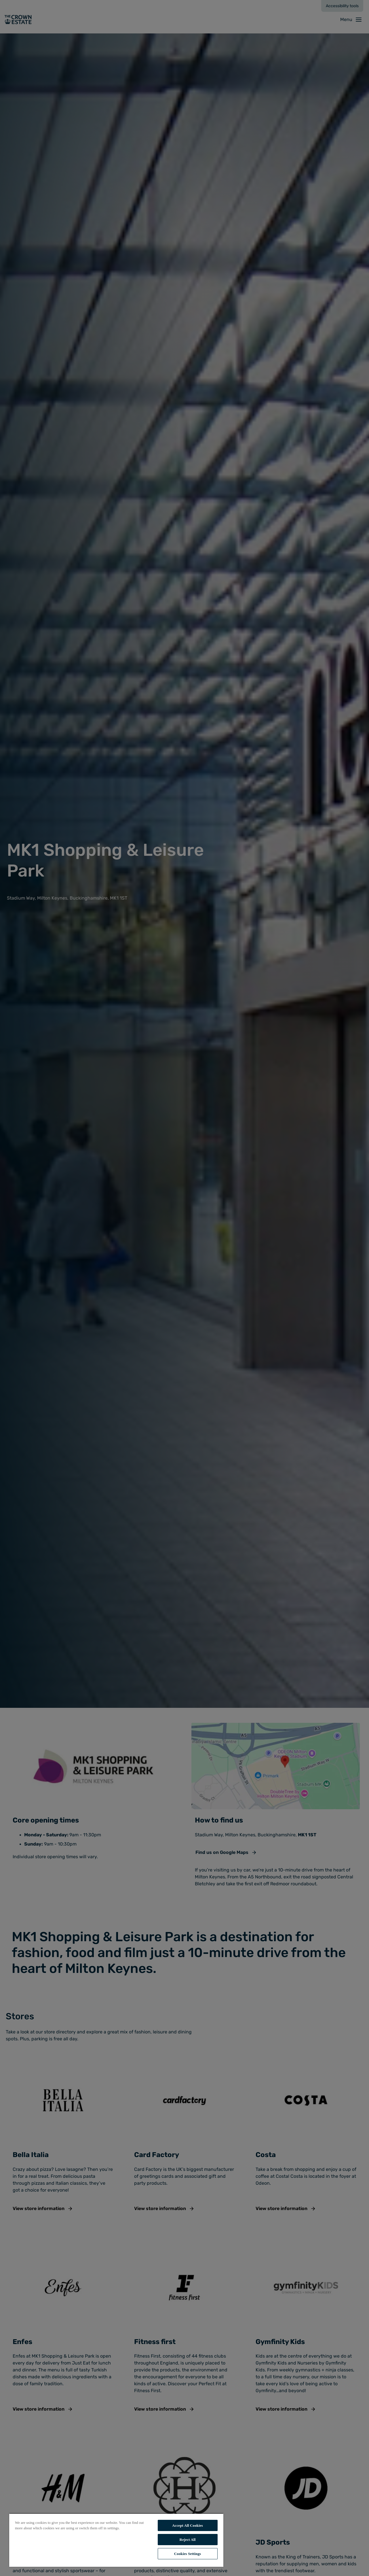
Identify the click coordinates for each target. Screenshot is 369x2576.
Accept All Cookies (187, 2525)
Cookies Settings (187, 2554)
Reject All (188, 2539)
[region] (116, 2540)
